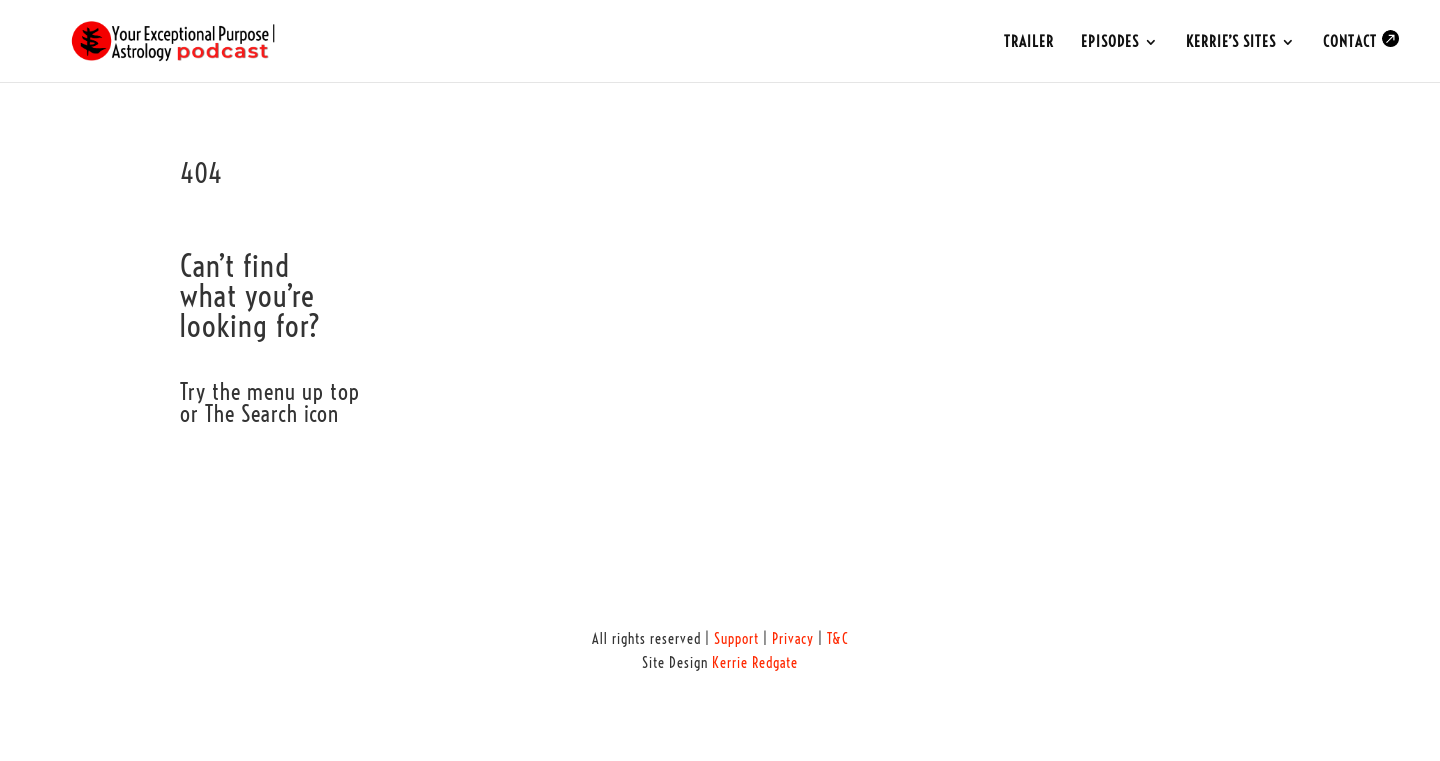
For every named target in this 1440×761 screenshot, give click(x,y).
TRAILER (1029, 43)
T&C (837, 639)
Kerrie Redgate (755, 663)
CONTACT (1361, 40)
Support (736, 639)
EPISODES (1110, 43)
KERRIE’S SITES (1231, 43)
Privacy (793, 639)
